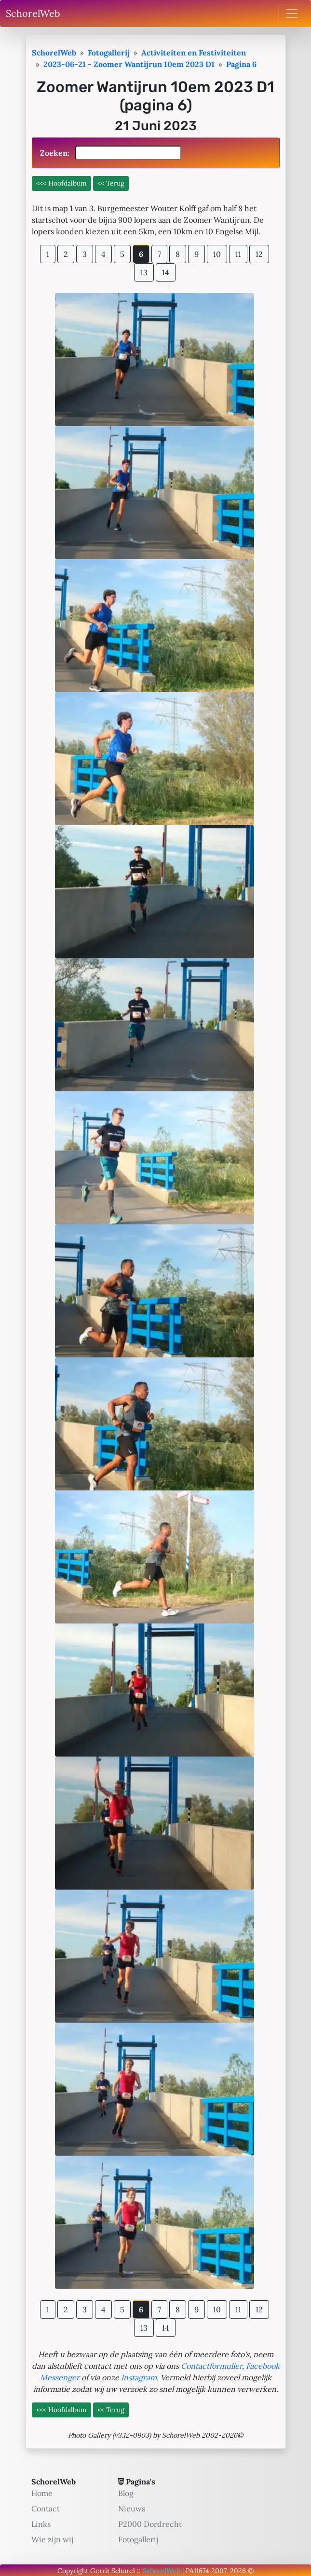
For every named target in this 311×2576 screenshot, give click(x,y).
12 (259, 254)
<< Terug (110, 183)
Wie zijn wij (52, 2539)
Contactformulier (211, 2366)
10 (217, 254)
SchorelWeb (33, 13)
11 (238, 254)
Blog (126, 2493)
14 (165, 272)
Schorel (123, 2570)
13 (144, 272)
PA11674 (197, 2570)
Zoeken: (110, 153)
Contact (45, 2508)
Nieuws (131, 2508)
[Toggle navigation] (291, 13)
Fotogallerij (138, 2539)
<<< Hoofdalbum (61, 183)
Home (42, 2493)
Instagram (139, 2377)
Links (41, 2524)
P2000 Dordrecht (150, 2524)
